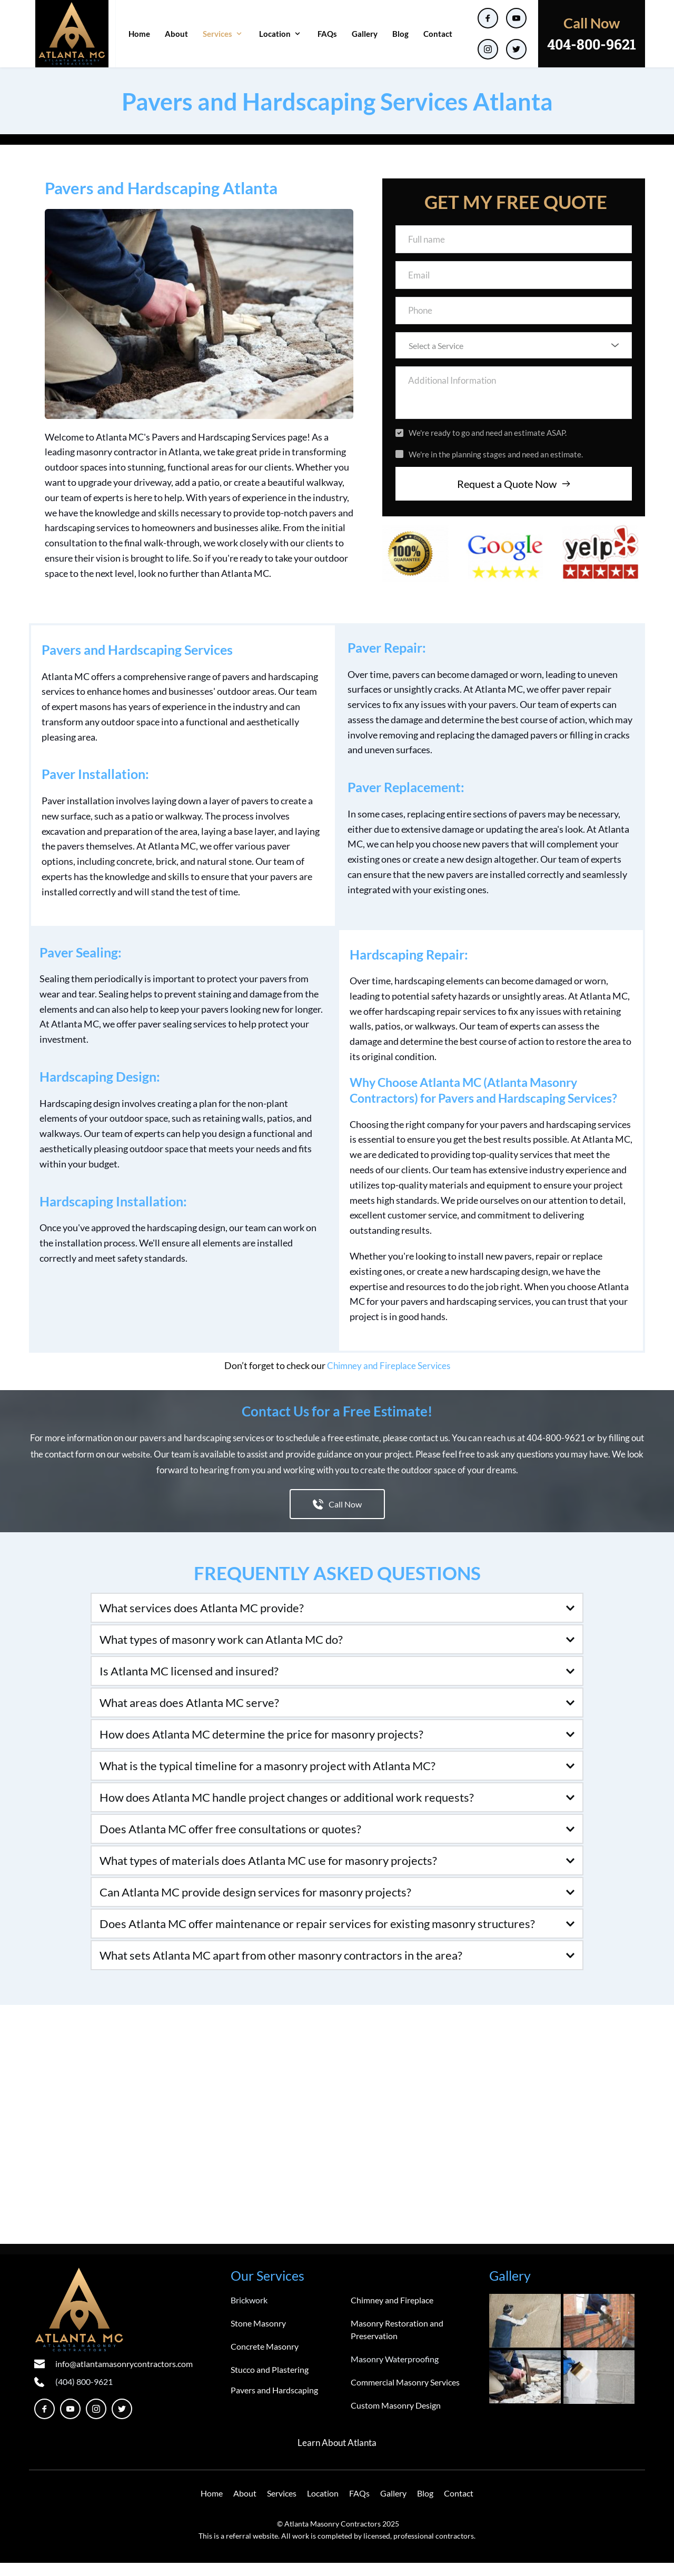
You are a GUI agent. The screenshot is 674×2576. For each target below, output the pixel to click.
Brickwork (249, 2314)
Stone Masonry (258, 2337)
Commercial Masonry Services (405, 2396)
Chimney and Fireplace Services (388, 1378)
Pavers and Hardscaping (274, 2404)
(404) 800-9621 (84, 2395)
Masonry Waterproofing (395, 2373)
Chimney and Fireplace (392, 2314)
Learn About (321, 2456)
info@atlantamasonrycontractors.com (124, 2377)
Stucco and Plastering (270, 2383)
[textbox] (510, 354)
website (136, 1467)
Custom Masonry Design (396, 2419)
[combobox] (513, 354)
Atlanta (363, 2456)
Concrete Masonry (265, 2360)
